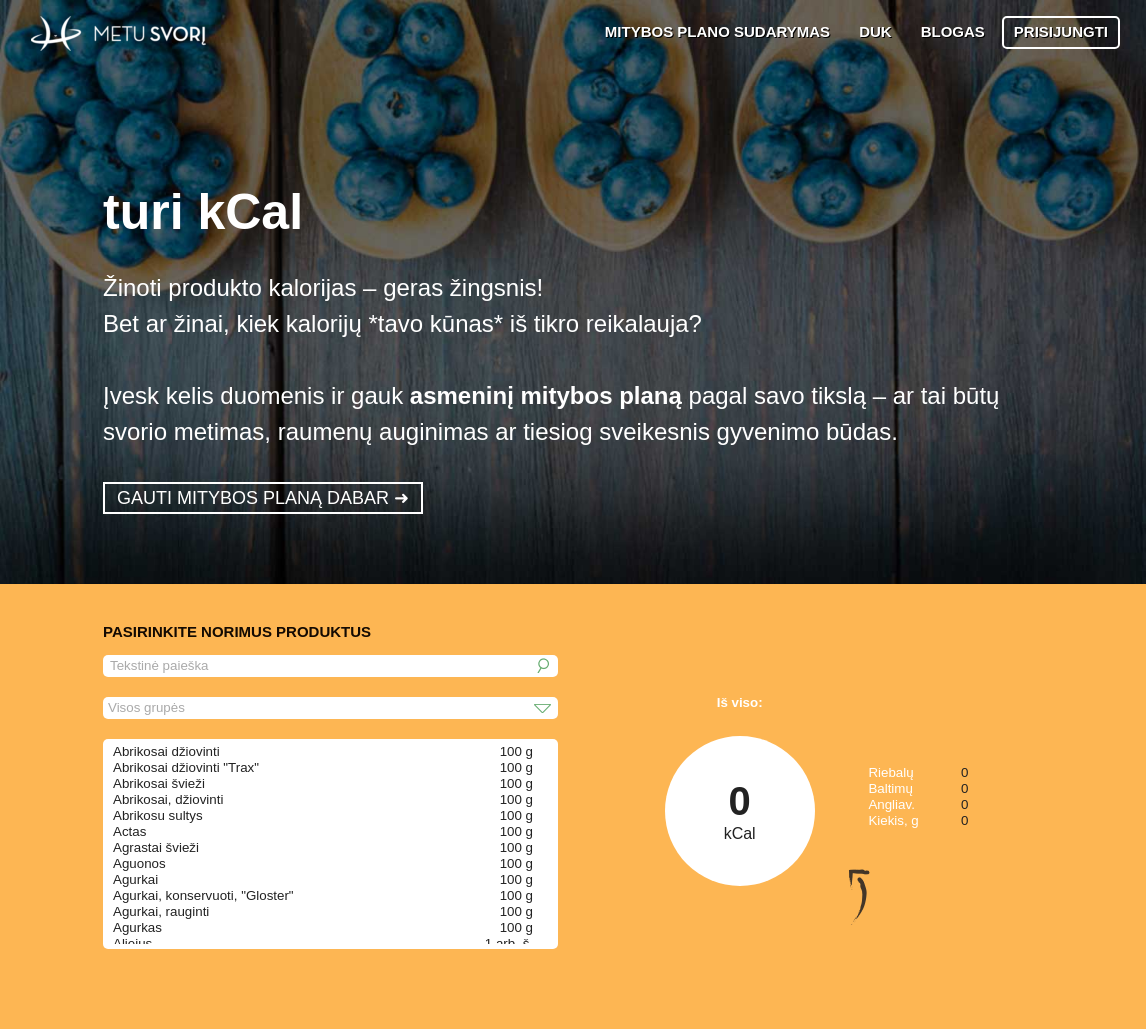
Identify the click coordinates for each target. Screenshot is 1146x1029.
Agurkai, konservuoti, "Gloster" (203, 895)
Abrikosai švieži (159, 783)
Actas (129, 831)
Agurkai (135, 879)
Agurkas (137, 927)
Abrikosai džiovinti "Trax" (186, 767)
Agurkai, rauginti (161, 911)
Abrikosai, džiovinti (168, 799)
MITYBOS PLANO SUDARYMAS (717, 31)
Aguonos (139, 863)
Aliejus (132, 943)
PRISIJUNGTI (1061, 31)
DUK (875, 31)
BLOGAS (953, 31)
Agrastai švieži (156, 847)
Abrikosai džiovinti (166, 751)
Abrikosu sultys (158, 815)
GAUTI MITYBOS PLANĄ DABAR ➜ (263, 498)
